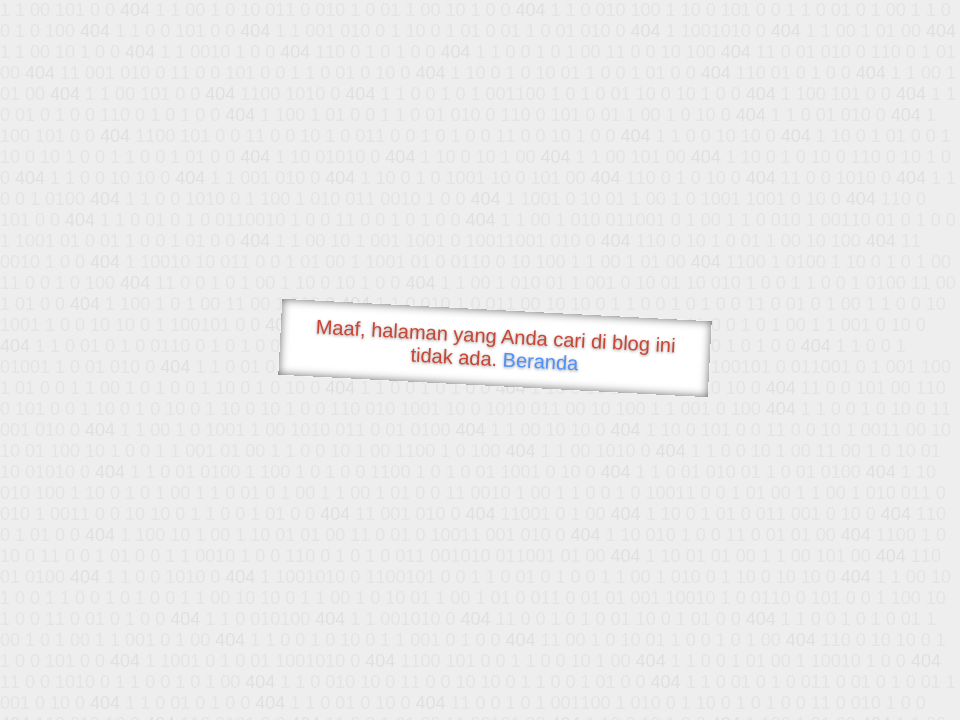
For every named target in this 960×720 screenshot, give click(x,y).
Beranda (540, 361)
